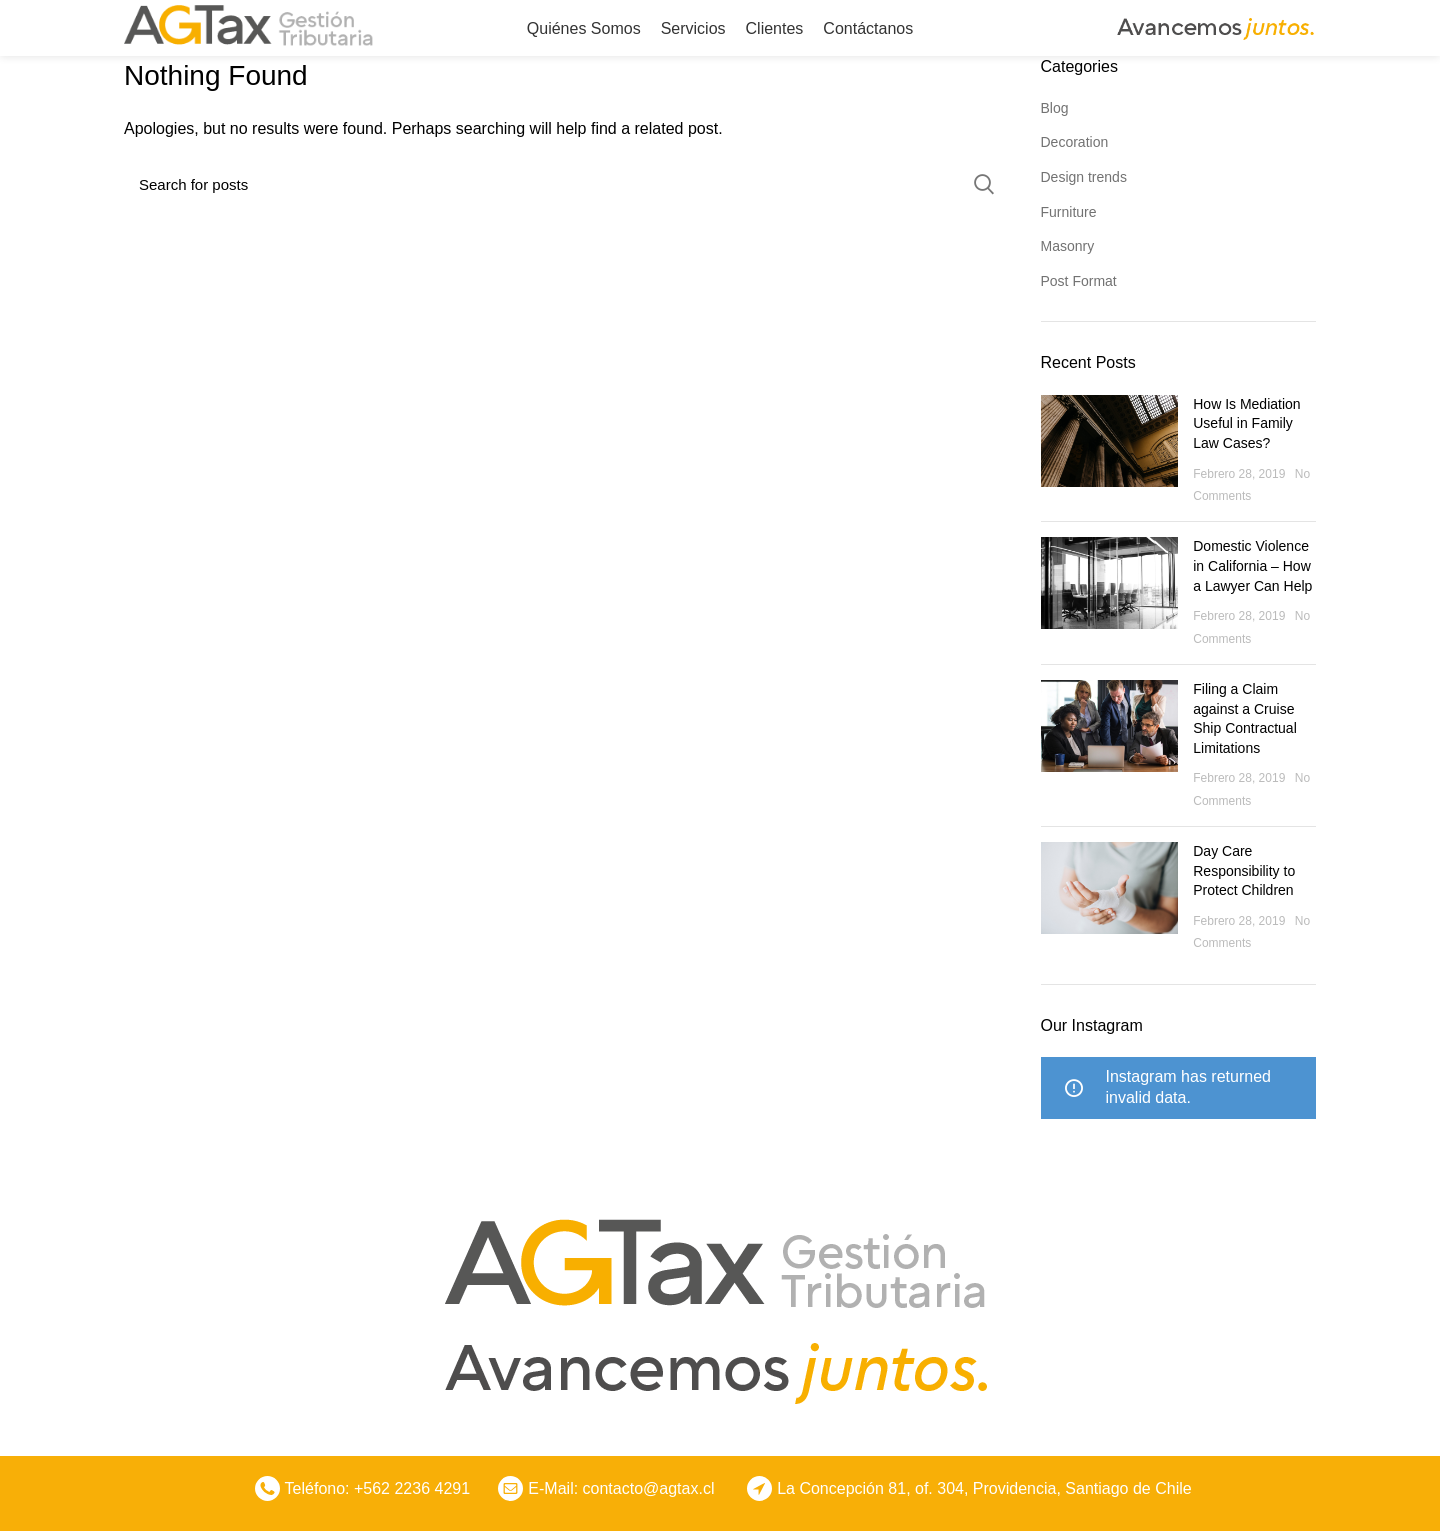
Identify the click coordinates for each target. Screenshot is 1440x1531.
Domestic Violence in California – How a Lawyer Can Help (1252, 565)
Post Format (1079, 281)
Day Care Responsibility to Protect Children (1244, 870)
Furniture (1069, 212)
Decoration (1075, 142)
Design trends (1084, 177)
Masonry (1068, 246)
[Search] (567, 184)
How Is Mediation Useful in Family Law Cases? (1246, 423)
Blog (1055, 108)
